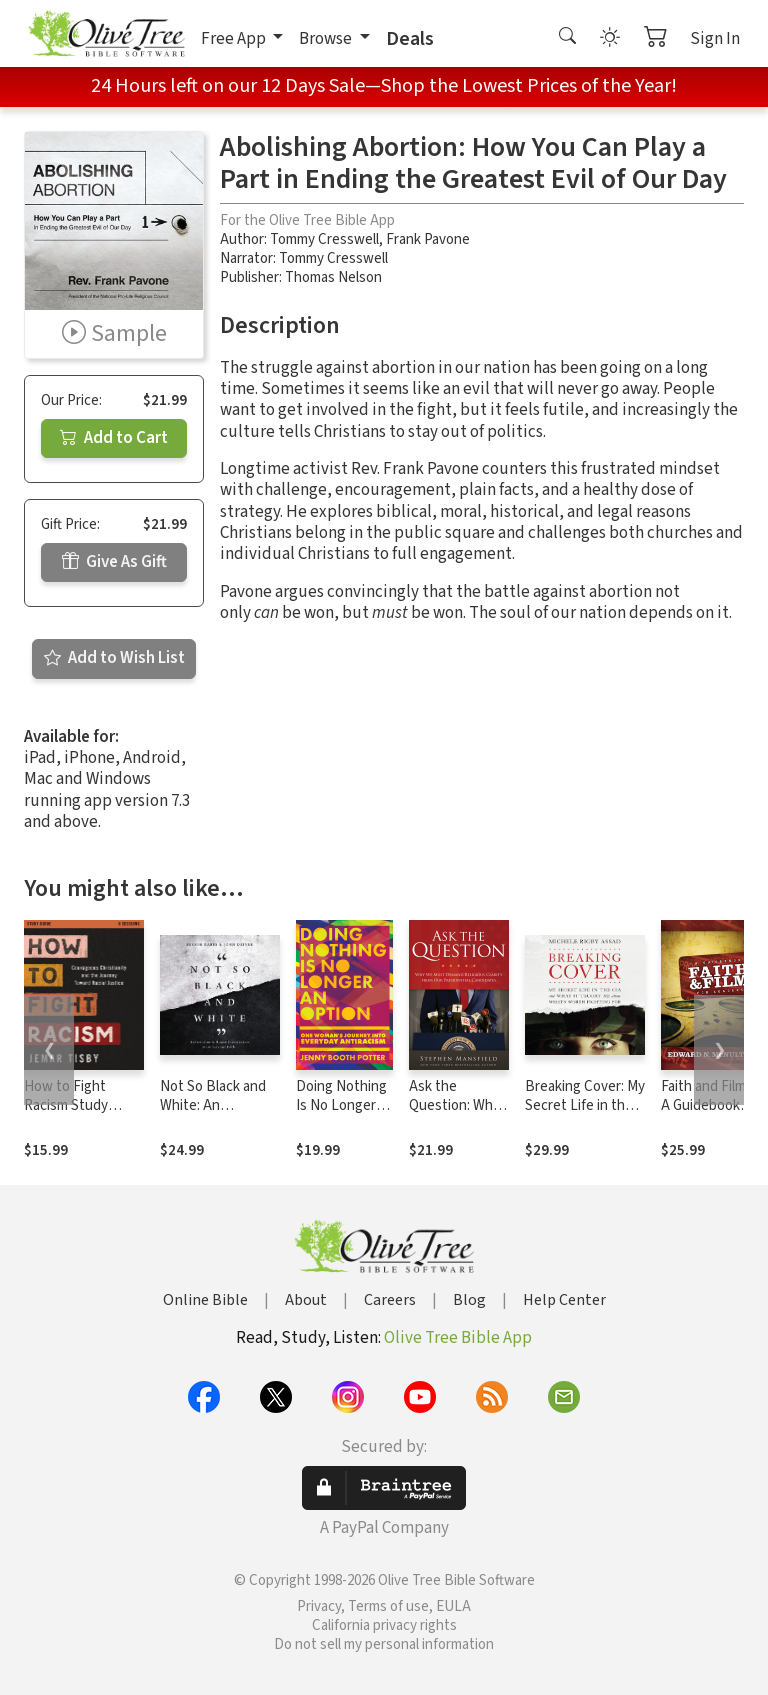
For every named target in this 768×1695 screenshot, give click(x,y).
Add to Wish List (114, 658)
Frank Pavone (428, 239)
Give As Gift (114, 562)
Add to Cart (114, 438)
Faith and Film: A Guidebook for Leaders (705, 1105)
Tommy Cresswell (324, 239)
